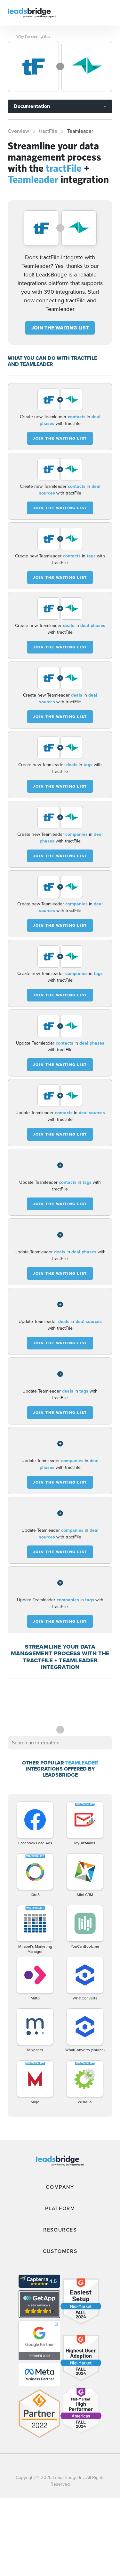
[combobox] (60, 1742)
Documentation (32, 106)
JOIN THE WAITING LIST (60, 327)
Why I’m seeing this (33, 36)
